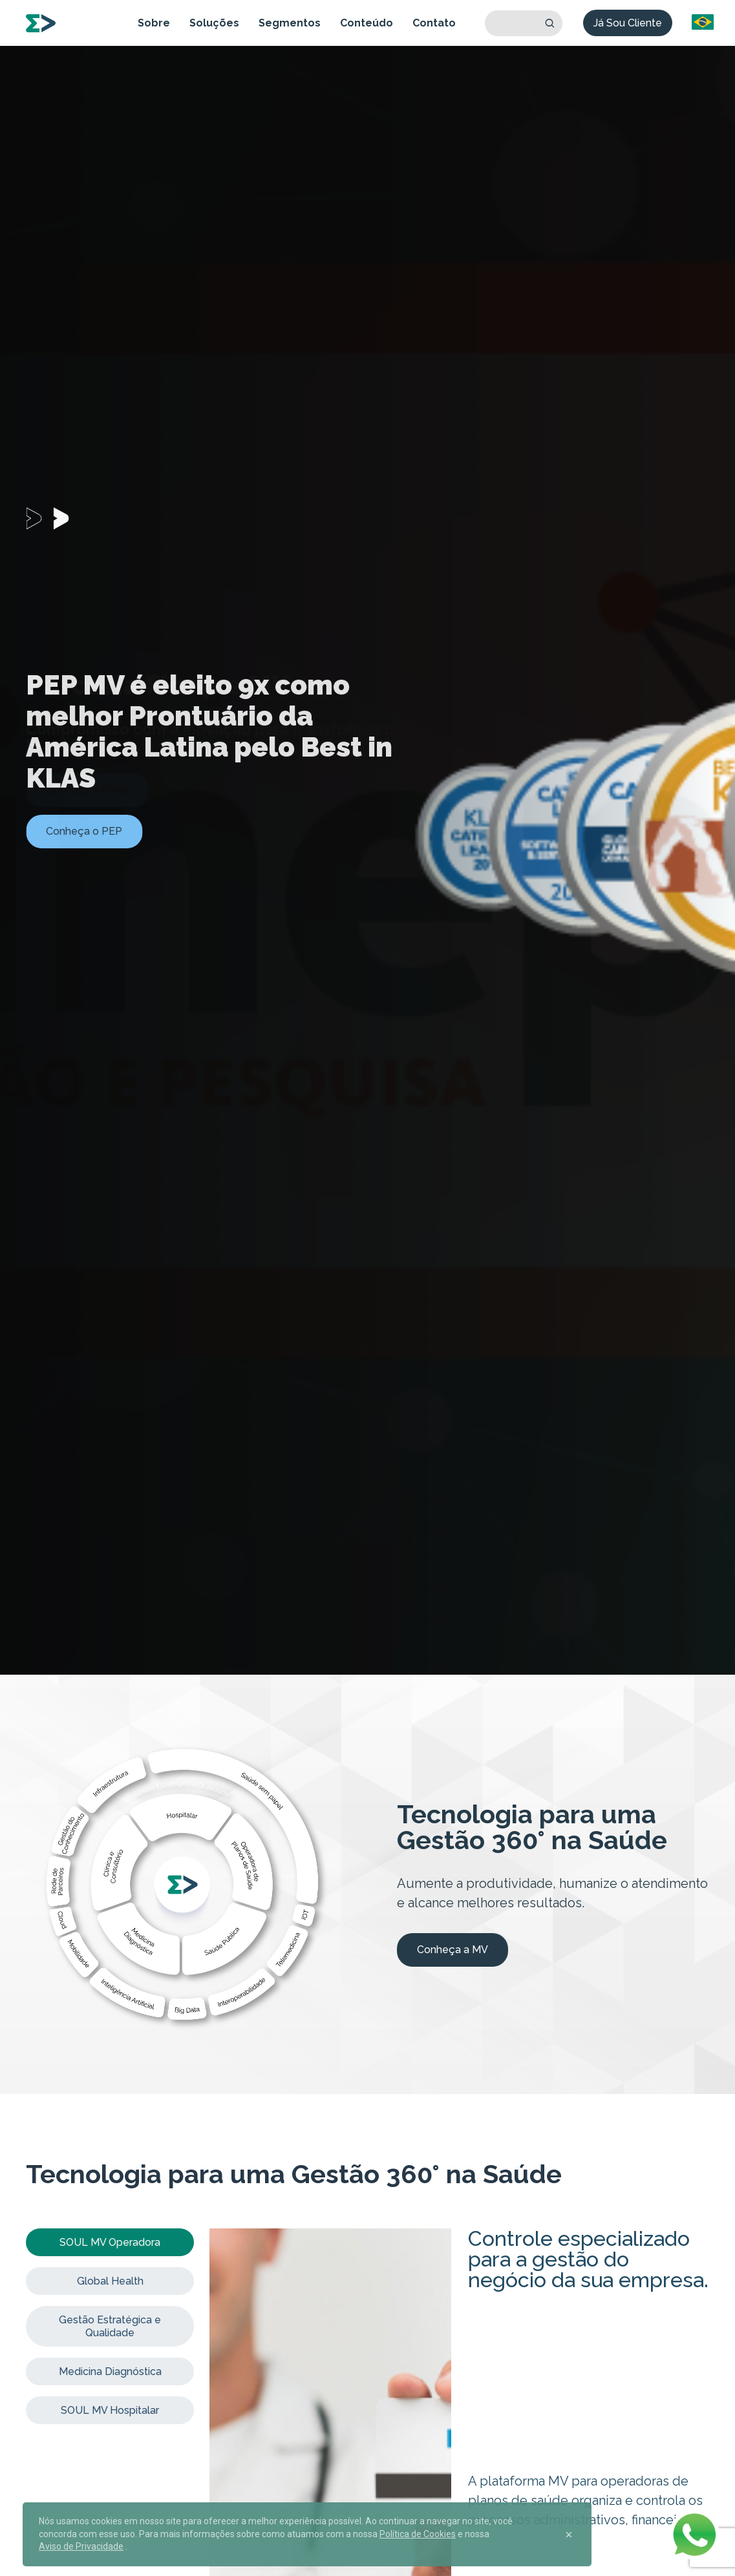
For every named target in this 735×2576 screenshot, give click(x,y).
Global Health (110, 2281)
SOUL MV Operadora (109, 2242)
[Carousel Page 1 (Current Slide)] (39, 518)
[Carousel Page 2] (66, 518)
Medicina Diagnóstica (110, 2371)
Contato (434, 23)
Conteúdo (366, 23)
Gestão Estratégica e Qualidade (110, 2326)
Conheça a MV (452, 1949)
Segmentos (290, 23)
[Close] (569, 2534)
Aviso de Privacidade (81, 2546)
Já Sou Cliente (627, 23)
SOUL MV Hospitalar (110, 2410)
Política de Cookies (417, 2534)
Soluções (214, 23)
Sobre (154, 23)
